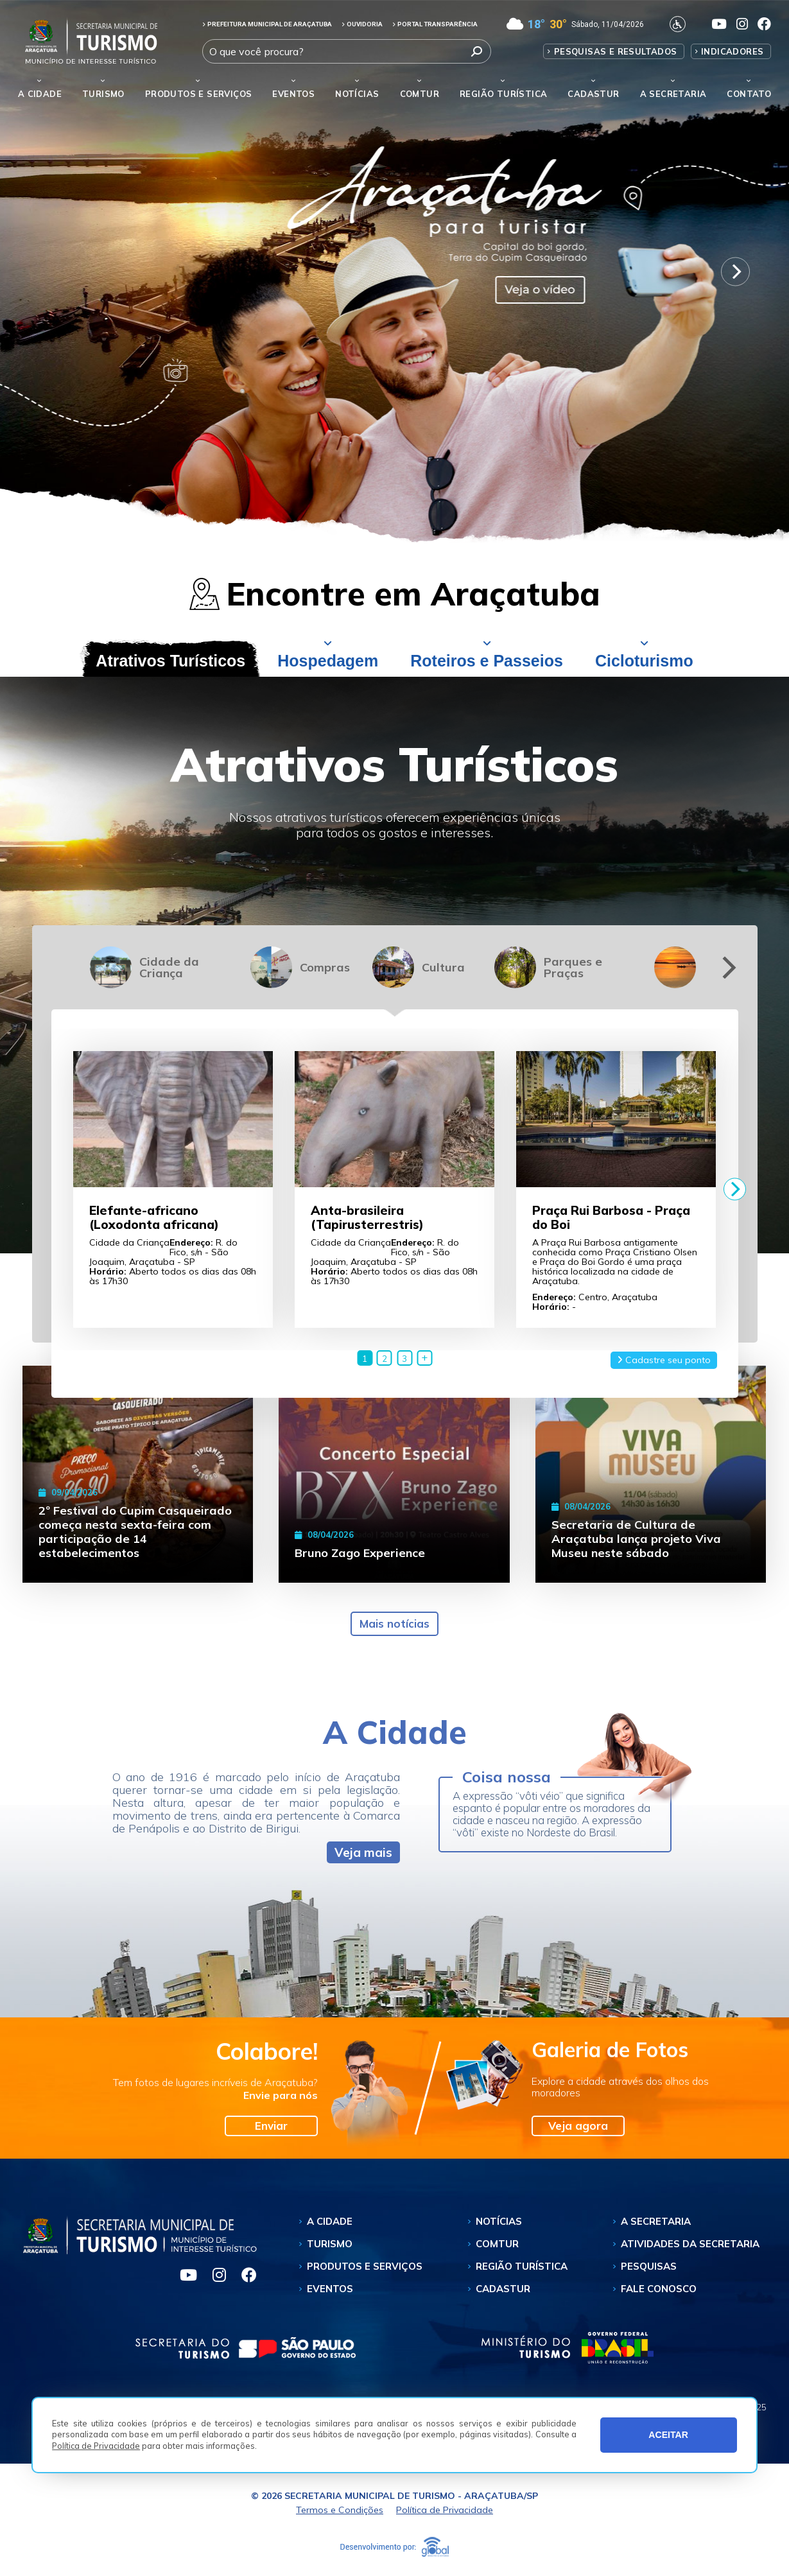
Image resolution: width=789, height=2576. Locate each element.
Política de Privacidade (96, 2446)
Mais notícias (394, 1623)
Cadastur (593, 94)
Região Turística (503, 94)
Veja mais (363, 1852)
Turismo (329, 2244)
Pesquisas (649, 2266)
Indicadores (732, 51)
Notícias (357, 94)
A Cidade (40, 94)
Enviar (271, 2125)
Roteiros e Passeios (486, 661)
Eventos (330, 2289)
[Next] (735, 271)
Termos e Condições (339, 2510)
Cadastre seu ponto (664, 1360)
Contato (749, 94)
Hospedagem (327, 661)
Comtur (419, 94)
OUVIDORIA (362, 24)
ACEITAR (668, 2435)
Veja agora (578, 2125)
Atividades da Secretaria (690, 2244)
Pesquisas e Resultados (615, 51)
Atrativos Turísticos (170, 661)
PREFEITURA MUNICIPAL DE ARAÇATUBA (267, 24)
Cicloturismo (644, 661)
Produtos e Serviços (198, 94)
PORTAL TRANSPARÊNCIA (435, 24)
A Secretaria (656, 2221)
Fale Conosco (659, 2289)
